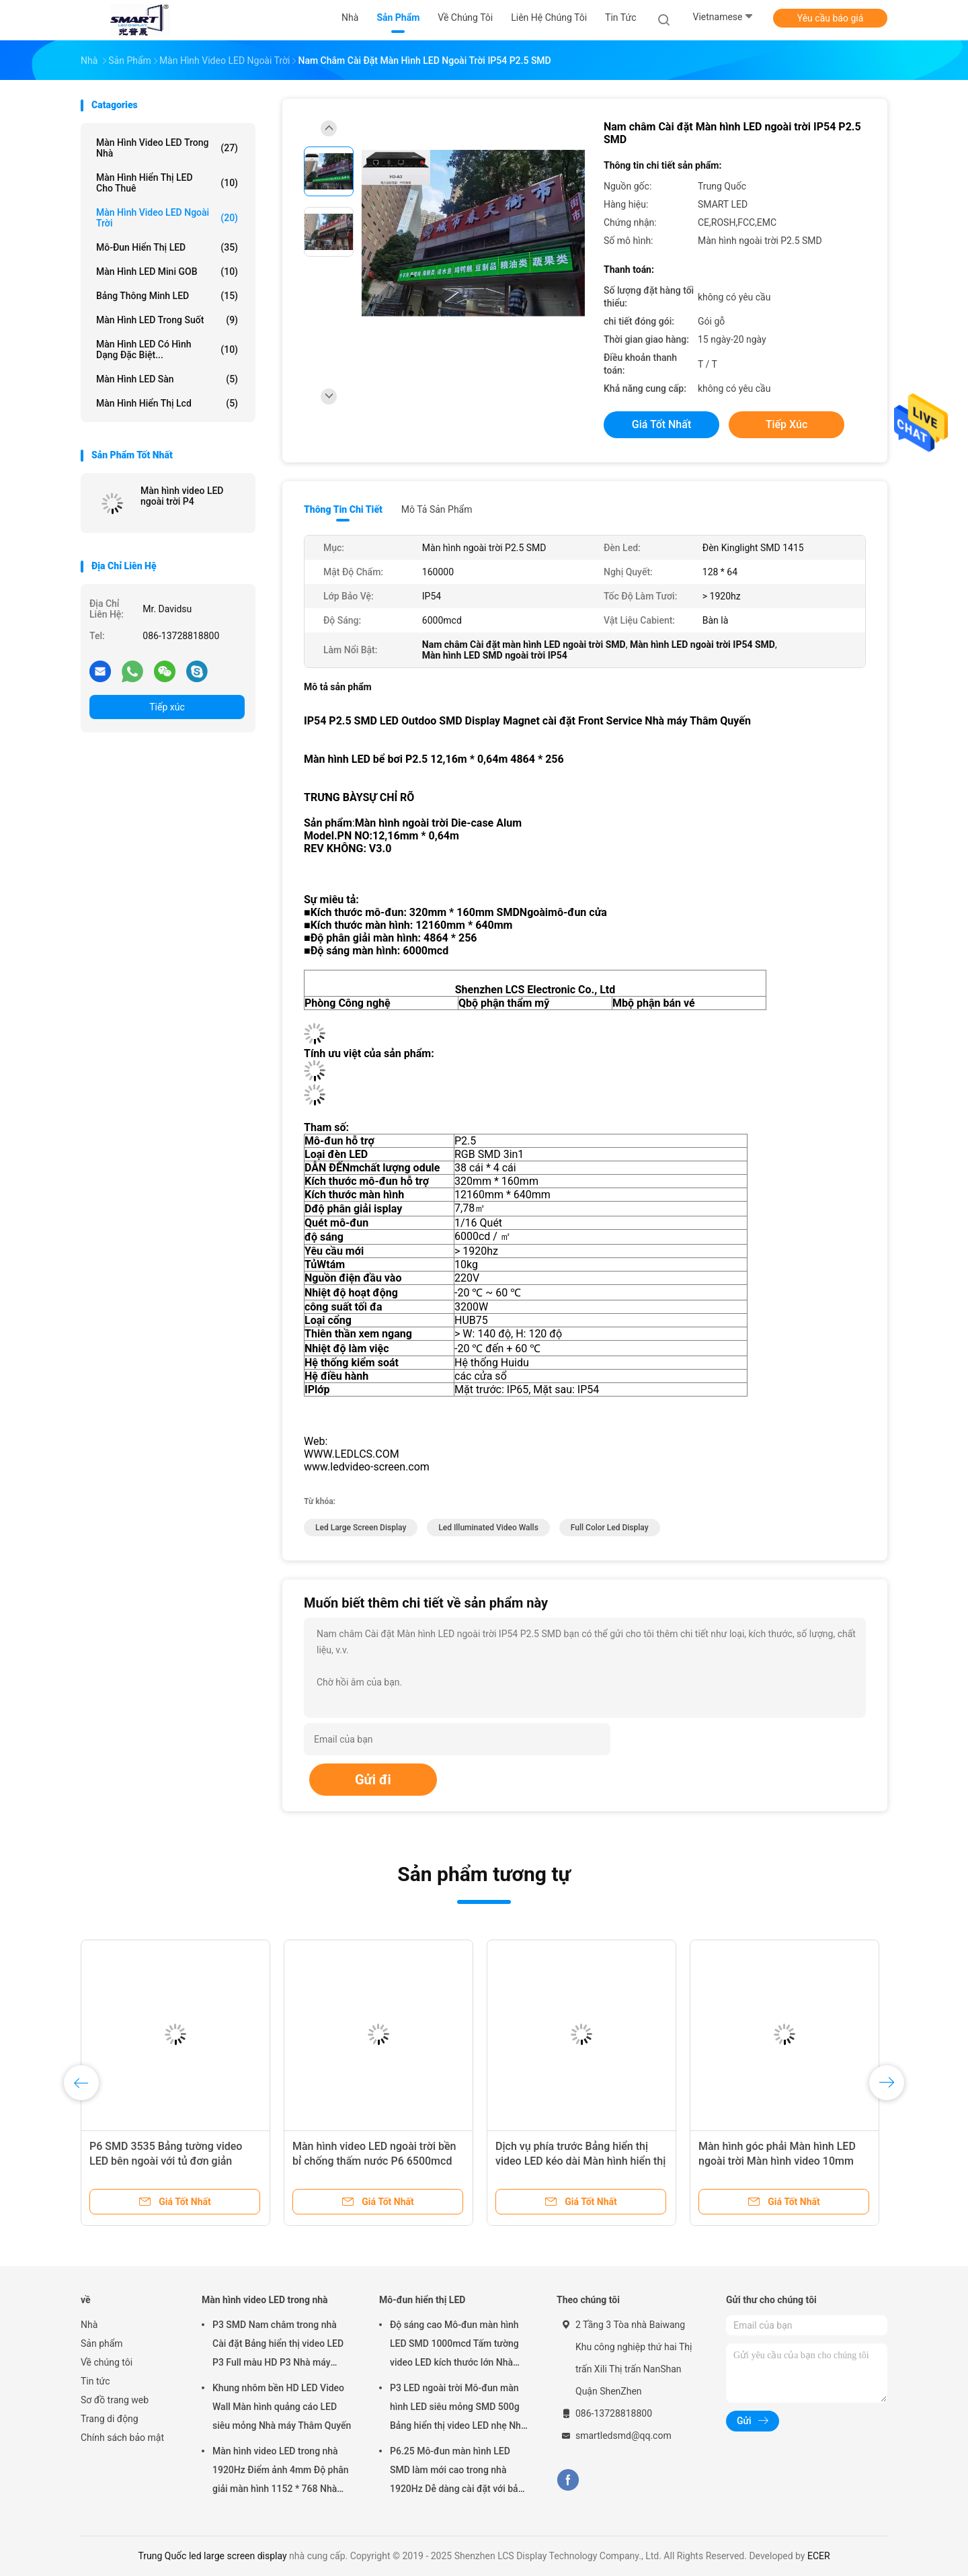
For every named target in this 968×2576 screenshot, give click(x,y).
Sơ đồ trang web (115, 2400)
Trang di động (109, 2418)
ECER (818, 2555)
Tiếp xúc (167, 707)
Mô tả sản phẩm (437, 509)
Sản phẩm (102, 2343)
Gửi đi (373, 1780)
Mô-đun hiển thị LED (167, 247)
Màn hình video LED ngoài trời (167, 217)
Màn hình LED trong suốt (167, 320)
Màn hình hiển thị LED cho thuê (167, 183)
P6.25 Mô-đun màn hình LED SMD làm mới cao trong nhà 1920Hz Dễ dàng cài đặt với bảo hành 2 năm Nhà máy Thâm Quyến (457, 2472)
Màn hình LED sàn (167, 379)
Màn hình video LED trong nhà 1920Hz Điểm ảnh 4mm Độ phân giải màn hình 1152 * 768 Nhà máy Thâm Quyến (280, 2472)
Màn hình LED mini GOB (167, 271)
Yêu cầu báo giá (830, 18)
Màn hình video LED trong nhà (167, 148)
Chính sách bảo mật (122, 2437)
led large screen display (360, 1527)
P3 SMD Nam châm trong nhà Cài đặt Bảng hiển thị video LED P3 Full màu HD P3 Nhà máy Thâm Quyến (278, 2345)
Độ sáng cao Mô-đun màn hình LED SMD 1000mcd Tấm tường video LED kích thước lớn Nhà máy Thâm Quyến (454, 2345)
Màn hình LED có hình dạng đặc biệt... (167, 349)
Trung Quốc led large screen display (212, 2555)
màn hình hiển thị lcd (167, 403)
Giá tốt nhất (661, 424)
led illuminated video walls (488, 1527)
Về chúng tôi (106, 2362)
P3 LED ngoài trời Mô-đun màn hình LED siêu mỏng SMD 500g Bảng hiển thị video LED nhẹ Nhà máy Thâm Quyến (458, 2408)
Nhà (89, 2324)
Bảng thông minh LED (167, 295)
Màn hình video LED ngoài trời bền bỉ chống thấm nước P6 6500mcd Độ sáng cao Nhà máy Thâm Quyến (376, 2161)
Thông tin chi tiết (343, 509)
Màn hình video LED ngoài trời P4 (181, 496)
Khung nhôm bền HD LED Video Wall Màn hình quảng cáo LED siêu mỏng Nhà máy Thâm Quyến (281, 2406)
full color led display (610, 1527)
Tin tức (95, 2381)
